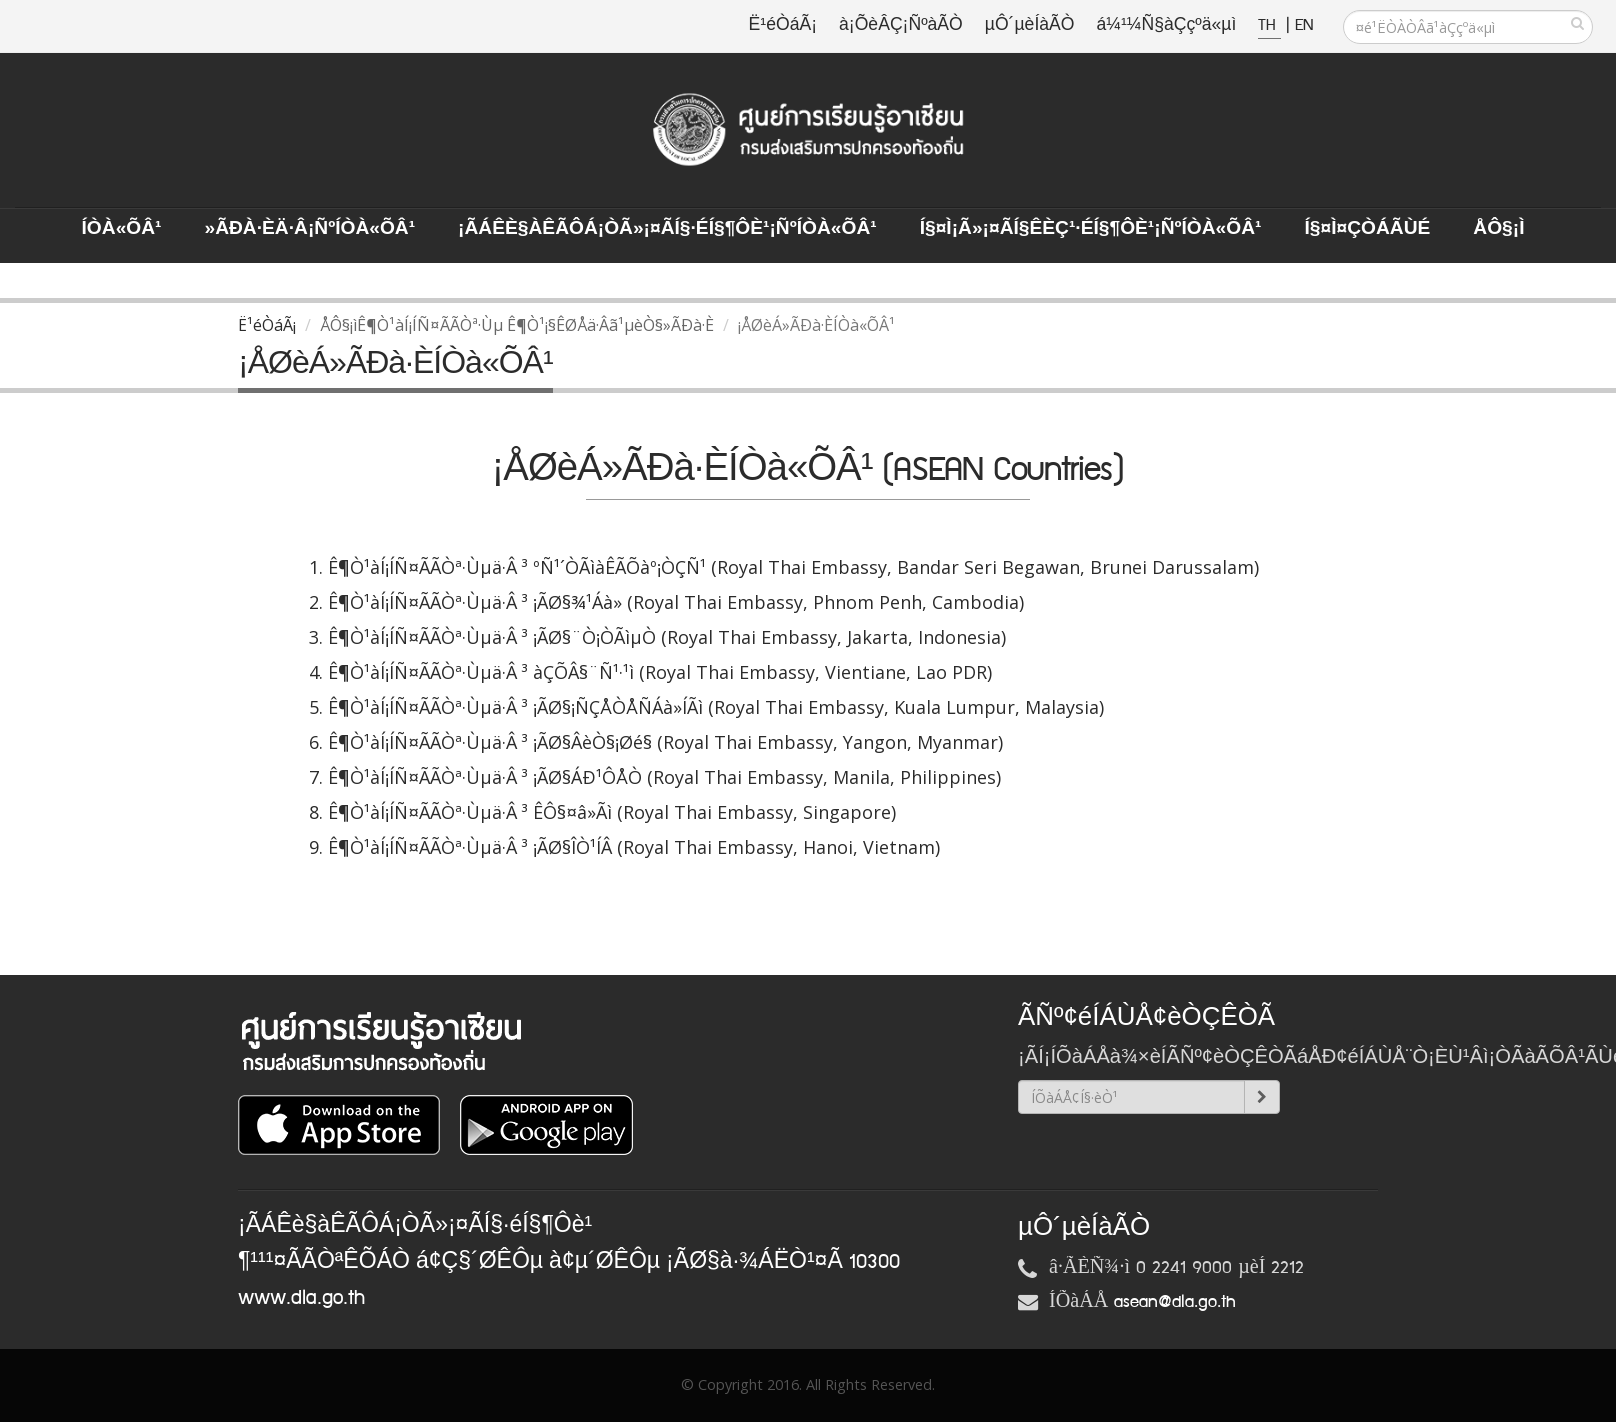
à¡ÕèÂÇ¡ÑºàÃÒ (901, 25)
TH (1269, 25)
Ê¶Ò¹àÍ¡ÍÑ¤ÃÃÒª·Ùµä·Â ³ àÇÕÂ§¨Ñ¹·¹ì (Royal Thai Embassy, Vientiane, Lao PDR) (660, 672)
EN (1304, 25)
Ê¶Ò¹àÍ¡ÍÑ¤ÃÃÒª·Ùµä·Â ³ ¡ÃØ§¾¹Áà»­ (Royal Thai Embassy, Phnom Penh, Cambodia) (676, 602)
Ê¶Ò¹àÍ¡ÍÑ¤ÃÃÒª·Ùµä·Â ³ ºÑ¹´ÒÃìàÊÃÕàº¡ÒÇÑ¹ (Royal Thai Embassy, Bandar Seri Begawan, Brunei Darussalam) (793, 567)
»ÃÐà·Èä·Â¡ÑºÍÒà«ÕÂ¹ (309, 229)
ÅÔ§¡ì (1498, 229)
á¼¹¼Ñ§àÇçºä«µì (1166, 25)
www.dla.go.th (301, 1298)
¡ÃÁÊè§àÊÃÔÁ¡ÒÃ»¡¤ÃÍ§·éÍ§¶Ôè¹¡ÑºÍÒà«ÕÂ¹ (667, 229)
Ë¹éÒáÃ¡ (783, 25)
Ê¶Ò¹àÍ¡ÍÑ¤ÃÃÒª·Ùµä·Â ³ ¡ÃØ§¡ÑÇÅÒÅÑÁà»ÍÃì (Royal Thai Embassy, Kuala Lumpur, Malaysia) (716, 707)
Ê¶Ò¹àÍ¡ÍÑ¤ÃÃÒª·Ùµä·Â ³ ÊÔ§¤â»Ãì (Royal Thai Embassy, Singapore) (612, 812)
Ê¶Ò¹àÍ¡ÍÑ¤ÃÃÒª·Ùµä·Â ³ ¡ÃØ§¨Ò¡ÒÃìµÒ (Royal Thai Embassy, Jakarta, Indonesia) (667, 637)
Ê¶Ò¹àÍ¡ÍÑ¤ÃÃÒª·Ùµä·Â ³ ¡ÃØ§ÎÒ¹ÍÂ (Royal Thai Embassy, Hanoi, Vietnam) (634, 847)
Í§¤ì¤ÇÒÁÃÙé (1367, 229)
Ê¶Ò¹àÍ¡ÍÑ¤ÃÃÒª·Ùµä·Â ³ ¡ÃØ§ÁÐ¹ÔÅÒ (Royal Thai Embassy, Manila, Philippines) (664, 777)
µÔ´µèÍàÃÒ (1030, 25)
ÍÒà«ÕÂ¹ (122, 229)
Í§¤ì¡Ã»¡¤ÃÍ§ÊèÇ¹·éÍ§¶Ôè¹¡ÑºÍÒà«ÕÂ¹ (1091, 229)
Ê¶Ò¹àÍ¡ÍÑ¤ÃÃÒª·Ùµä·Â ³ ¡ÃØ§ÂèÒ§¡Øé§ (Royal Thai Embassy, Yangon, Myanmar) (665, 742)
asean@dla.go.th (1175, 1302)
